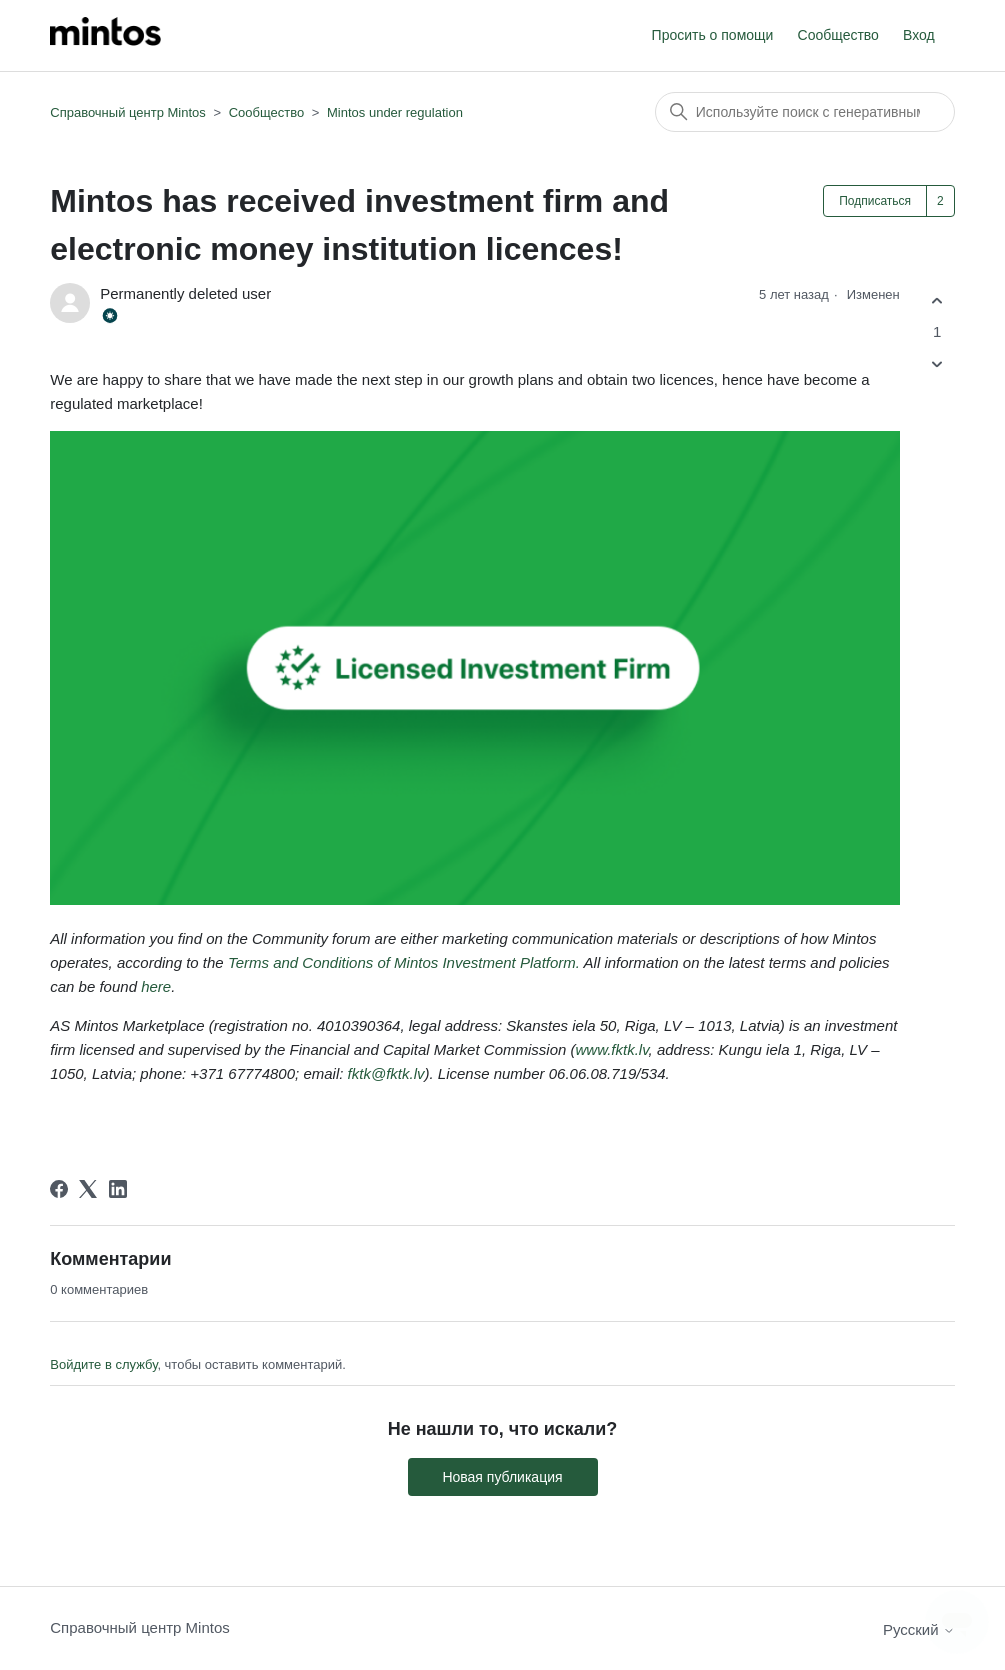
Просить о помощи (713, 35)
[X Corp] (88, 1189)
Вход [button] (919, 35)
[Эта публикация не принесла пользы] (937, 364)
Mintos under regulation (395, 112)
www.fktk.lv (611, 1049)
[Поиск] (805, 112)
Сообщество (838, 35)
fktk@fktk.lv (386, 1073)
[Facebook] (59, 1189)
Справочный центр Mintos (128, 112)
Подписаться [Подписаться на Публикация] (875, 201)
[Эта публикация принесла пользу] (937, 300)
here (156, 986)
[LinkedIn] (118, 1189)
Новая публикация (502, 1477)
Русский (919, 1629)
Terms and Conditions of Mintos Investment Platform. (406, 962)
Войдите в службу (103, 1364)
